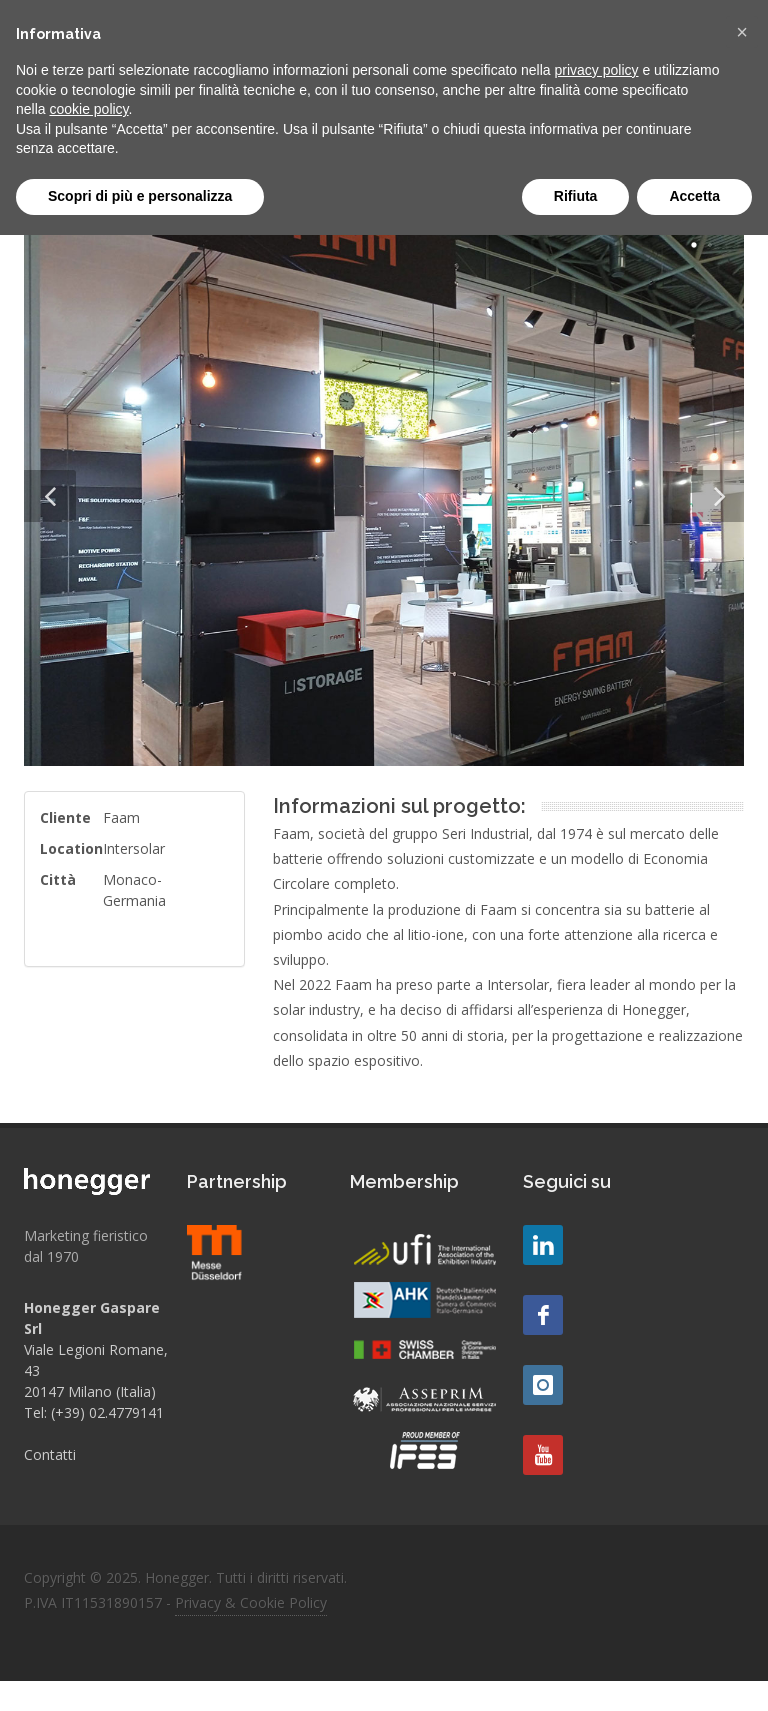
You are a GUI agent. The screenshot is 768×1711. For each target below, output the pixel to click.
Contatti (50, 1454)
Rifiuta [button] (576, 196)
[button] (742, 32)
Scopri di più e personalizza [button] (140, 196)
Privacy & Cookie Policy (251, 1602)
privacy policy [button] (597, 70)
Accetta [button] (694, 196)
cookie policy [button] (88, 109)
